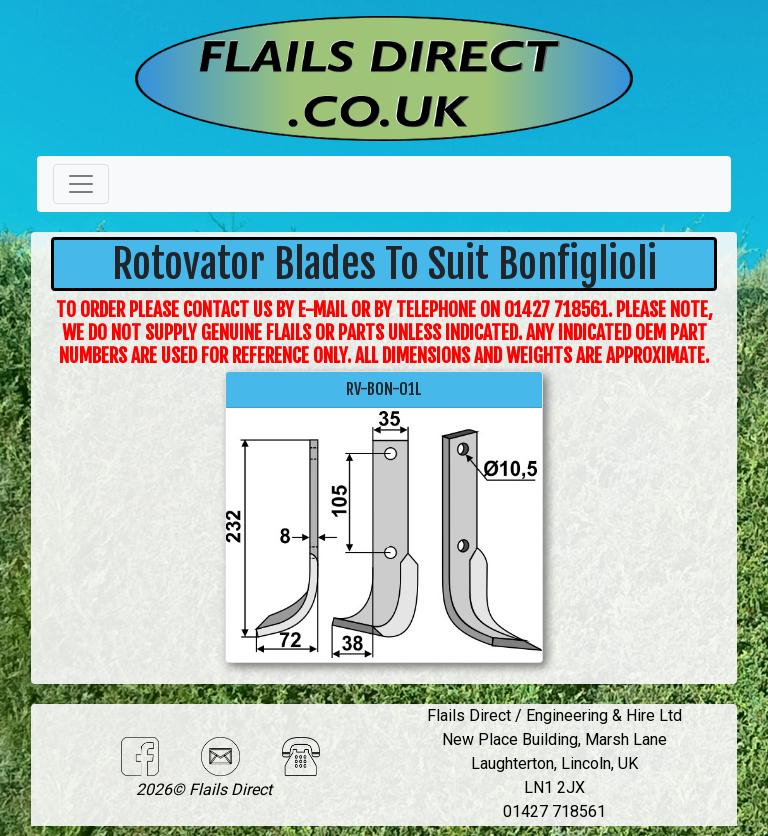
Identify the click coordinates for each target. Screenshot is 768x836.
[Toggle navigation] (81, 184)
